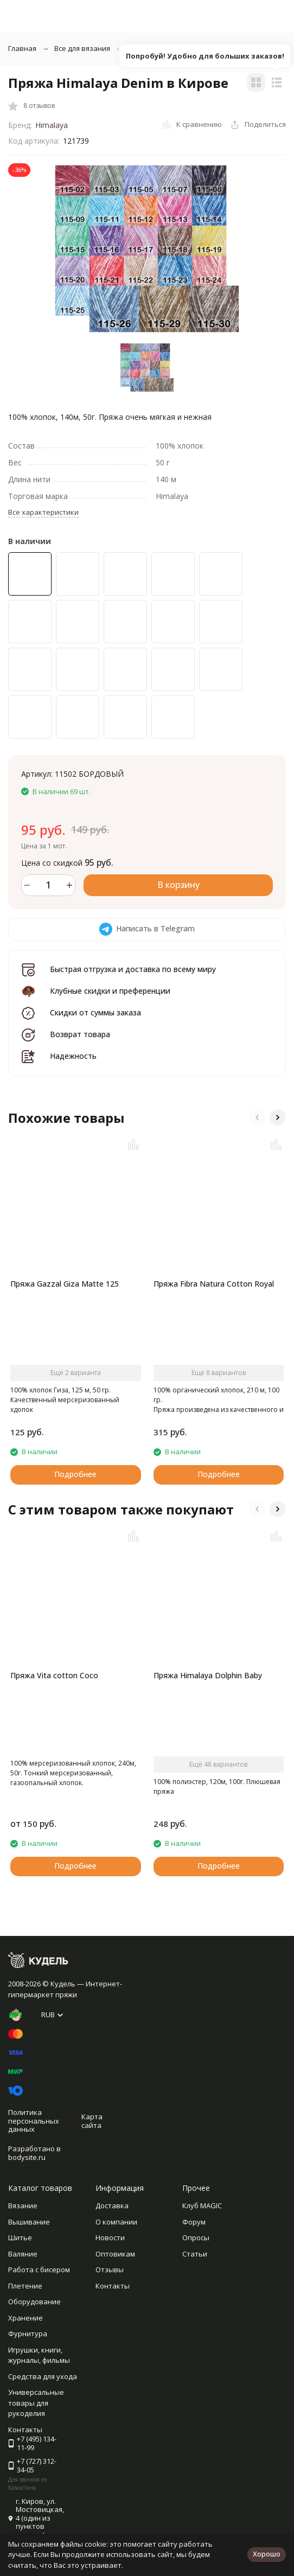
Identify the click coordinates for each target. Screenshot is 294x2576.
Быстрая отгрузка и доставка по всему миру (133, 969)
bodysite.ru (27, 2157)
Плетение (25, 2286)
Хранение (25, 2318)
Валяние (22, 2254)
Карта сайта (92, 2121)
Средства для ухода (42, 2376)
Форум (194, 2222)
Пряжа (139, 48)
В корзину (178, 885)
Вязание (22, 2205)
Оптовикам (115, 2254)
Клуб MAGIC (202, 2205)
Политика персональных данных (33, 2120)
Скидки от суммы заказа (95, 1012)
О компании (116, 2222)
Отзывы (109, 2269)
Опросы (195, 2237)
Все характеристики (43, 512)
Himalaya (51, 125)
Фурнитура (27, 2333)
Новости (110, 2237)
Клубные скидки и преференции (110, 991)
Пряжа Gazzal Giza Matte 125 (64, 1284)
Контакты (112, 2286)
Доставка (112, 2205)
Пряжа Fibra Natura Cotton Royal (214, 1284)
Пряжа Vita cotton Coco (54, 1675)
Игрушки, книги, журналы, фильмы (39, 2355)
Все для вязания (82, 48)
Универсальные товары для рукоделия (36, 2402)
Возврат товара (80, 1034)
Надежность (73, 1056)
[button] (257, 1117)
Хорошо (266, 2554)
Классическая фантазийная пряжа (227, 48)
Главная (22, 48)
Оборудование (34, 2301)
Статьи (194, 2254)
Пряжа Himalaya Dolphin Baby (208, 1675)
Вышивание (29, 2222)
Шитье (20, 2237)
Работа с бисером (39, 2269)
